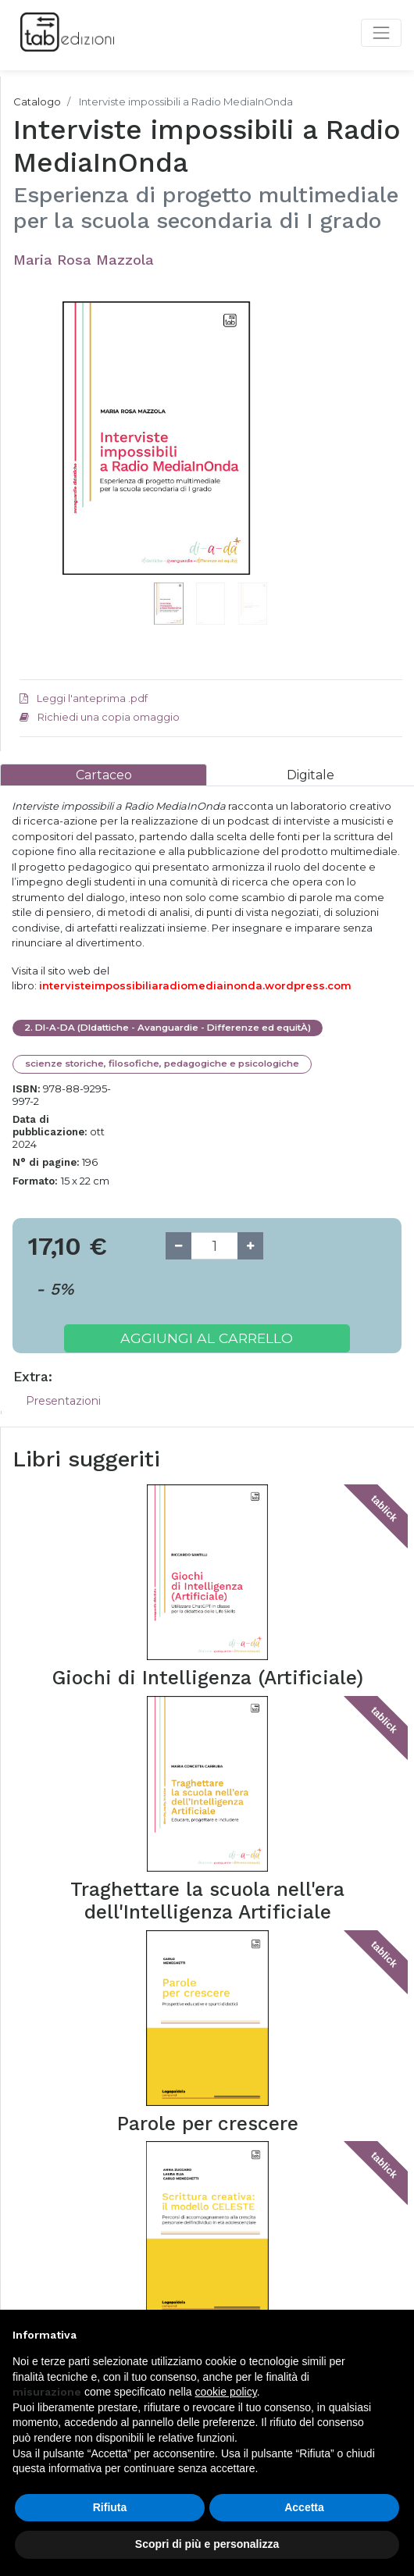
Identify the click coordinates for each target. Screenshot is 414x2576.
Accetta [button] (304, 2507)
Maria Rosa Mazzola (83, 259)
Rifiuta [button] (110, 2507)
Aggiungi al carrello (206, 1338)
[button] (48, 457)
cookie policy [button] (226, 2391)
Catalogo (37, 101)
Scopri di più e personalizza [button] (207, 2544)
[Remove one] (178, 1245)
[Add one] (250, 1245)
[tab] (103, 775)
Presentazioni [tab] (63, 1401)
